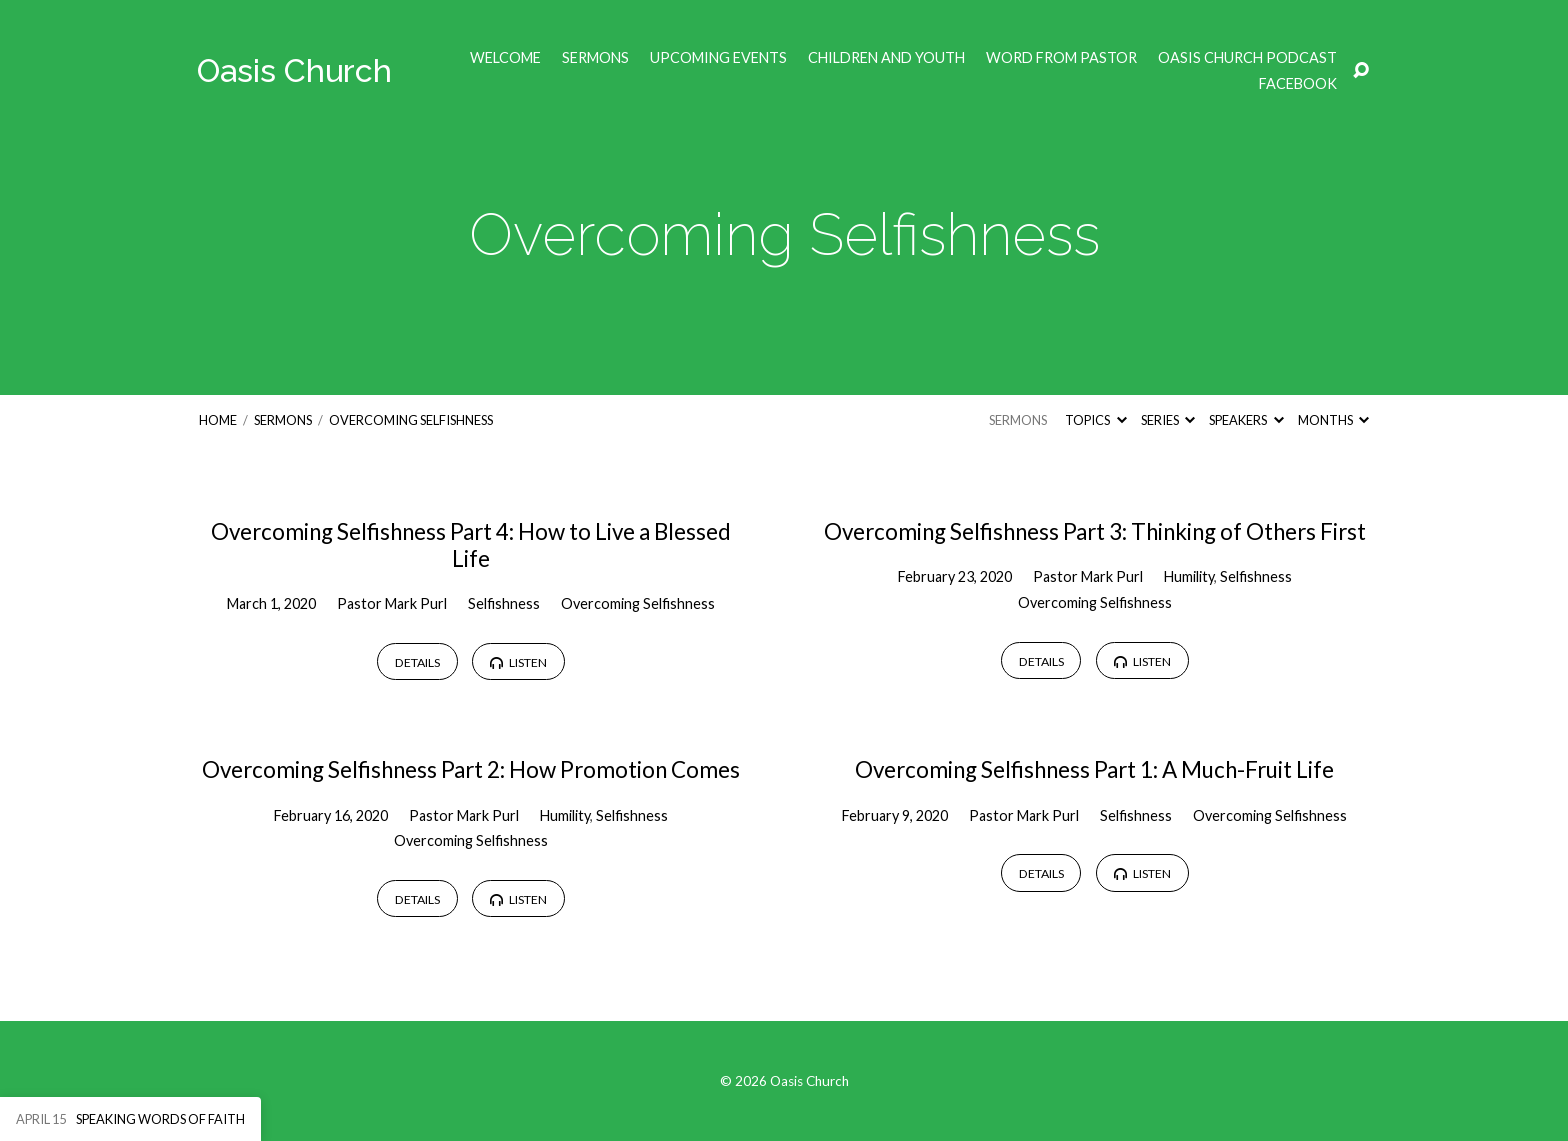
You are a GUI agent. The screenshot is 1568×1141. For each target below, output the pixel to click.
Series (1168, 420)
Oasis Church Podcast (1247, 58)
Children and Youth (886, 58)
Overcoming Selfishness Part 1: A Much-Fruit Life (1094, 769)
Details (417, 662)
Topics (1095, 420)
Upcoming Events (718, 58)
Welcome (505, 58)
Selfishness (504, 603)
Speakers (1246, 420)
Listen (518, 662)
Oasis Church (294, 70)
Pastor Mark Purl (392, 603)
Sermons (595, 58)
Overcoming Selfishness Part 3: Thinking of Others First (1095, 531)
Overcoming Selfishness (411, 420)
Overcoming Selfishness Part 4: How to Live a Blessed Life (471, 545)
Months (1333, 420)
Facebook (1298, 84)
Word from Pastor (1061, 58)
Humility (1189, 576)
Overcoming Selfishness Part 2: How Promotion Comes (471, 769)
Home (218, 420)
